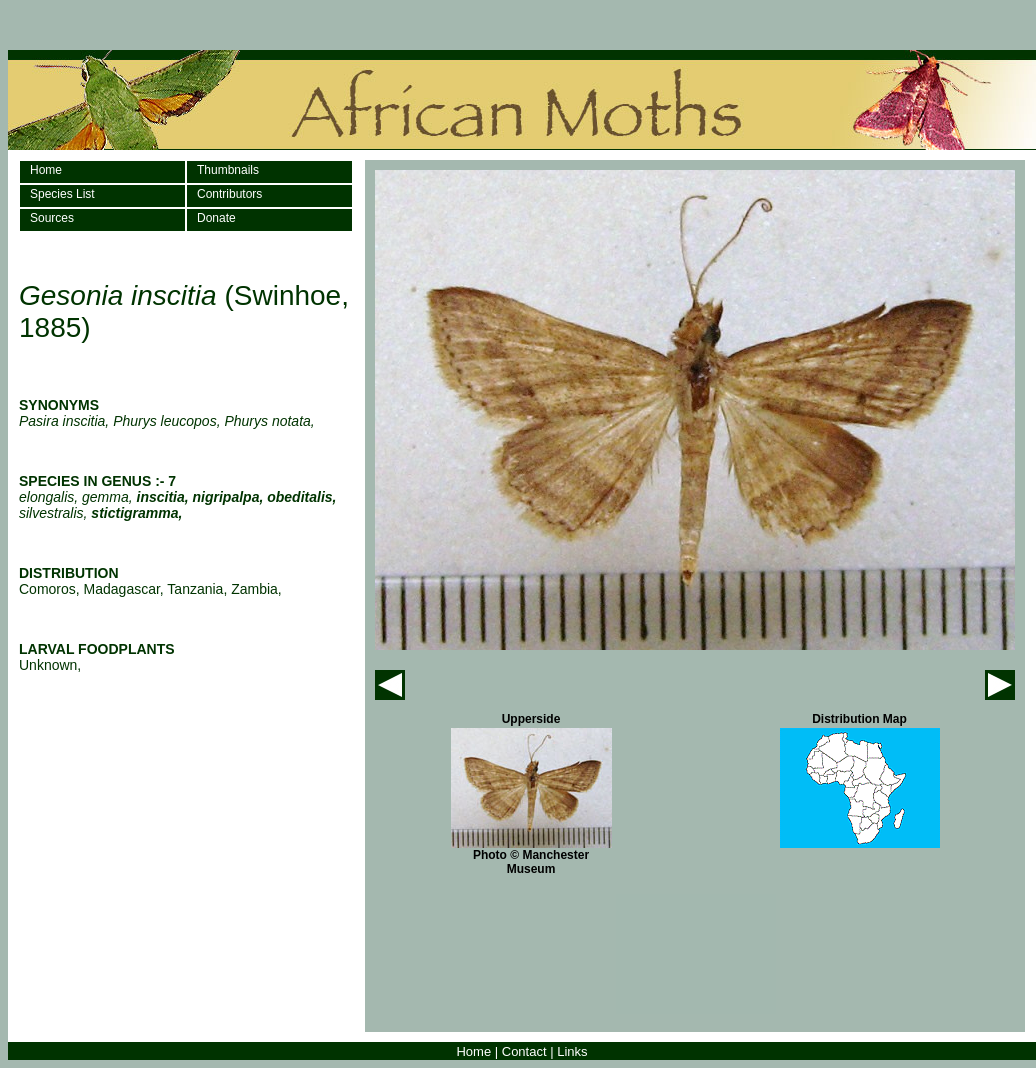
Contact (524, 1051)
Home (46, 170)
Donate (216, 218)
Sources (52, 218)
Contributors (229, 194)
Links (572, 1051)
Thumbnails (228, 170)
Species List (62, 194)
